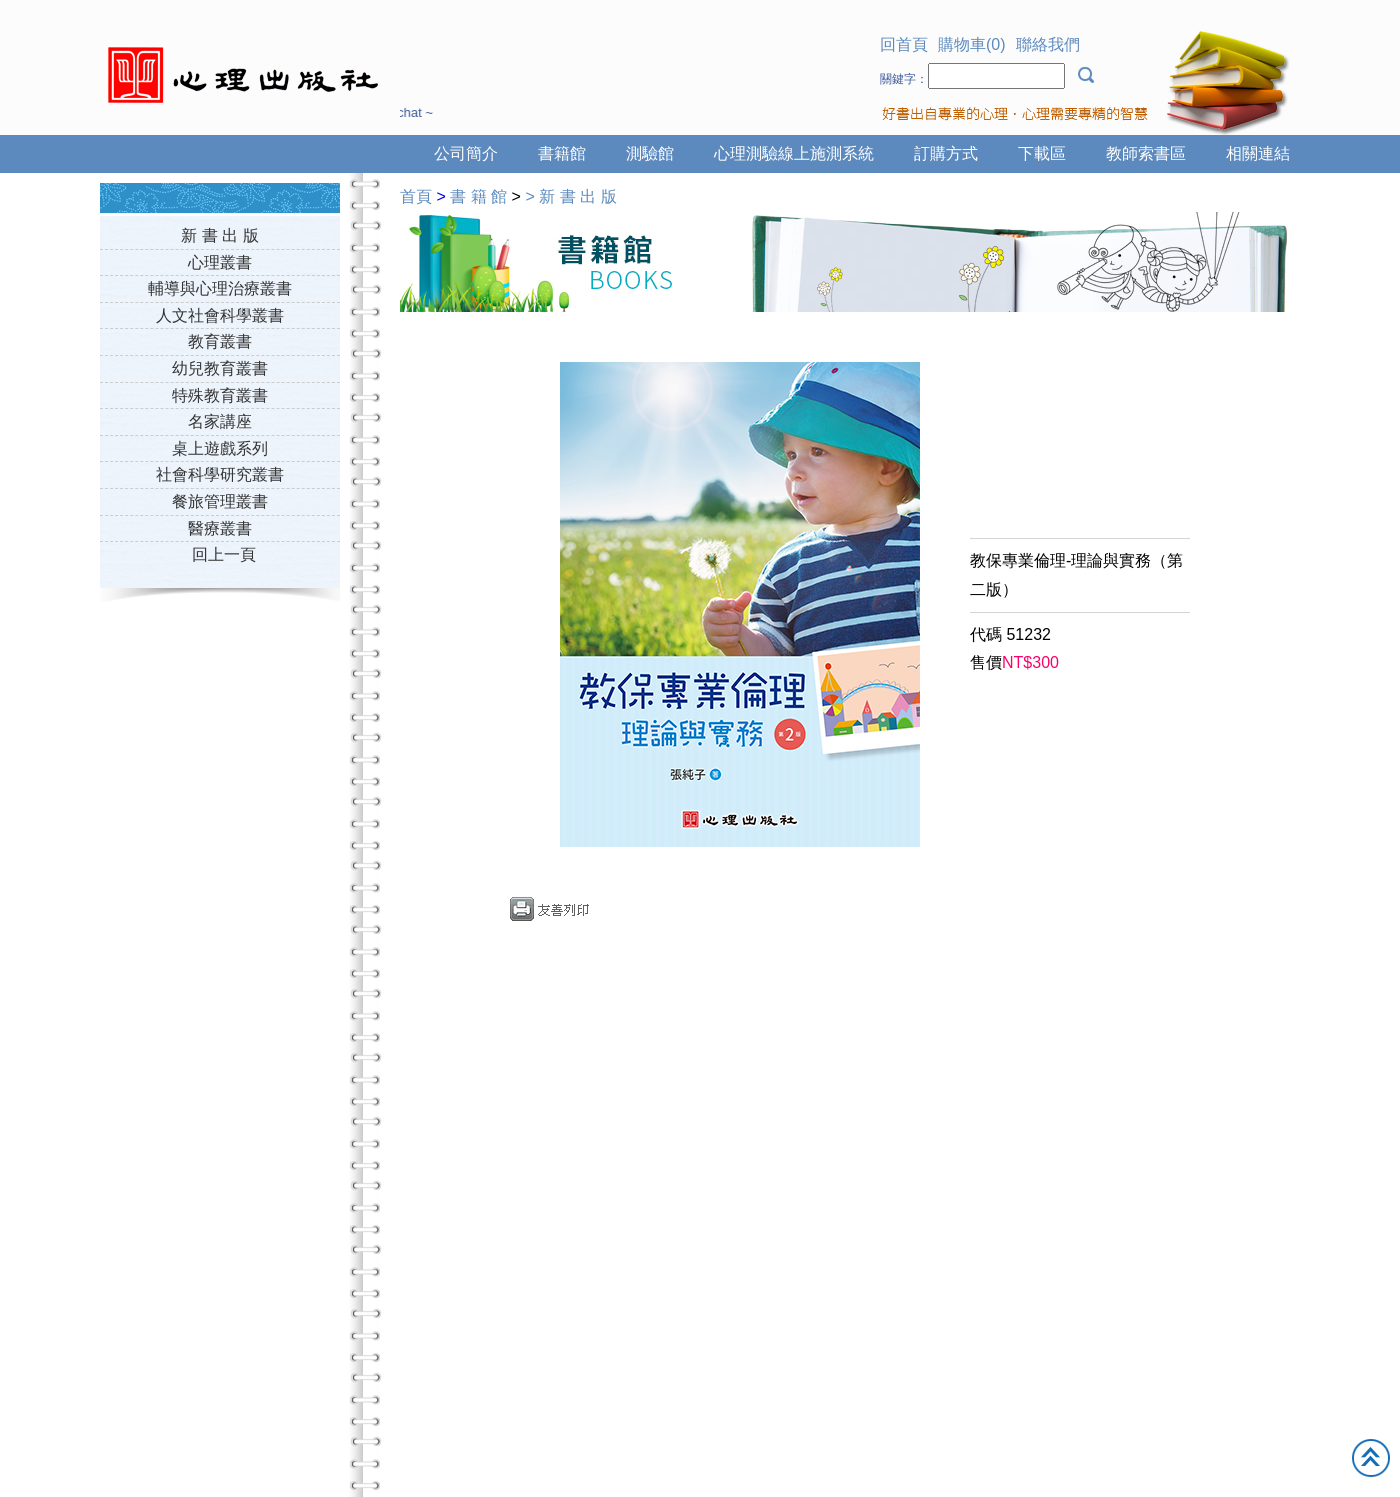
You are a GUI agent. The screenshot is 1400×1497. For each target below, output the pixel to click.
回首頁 (904, 44)
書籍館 (562, 153)
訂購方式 (946, 153)
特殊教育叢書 (220, 395)
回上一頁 (224, 554)
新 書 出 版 (219, 235)
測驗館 (650, 153)
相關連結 (1258, 153)
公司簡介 (466, 153)
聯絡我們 (1048, 44)
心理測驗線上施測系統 (794, 153)
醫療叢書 (220, 528)
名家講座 (220, 421)
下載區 (1042, 153)
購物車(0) (972, 44)
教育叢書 (220, 341)
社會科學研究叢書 (220, 474)
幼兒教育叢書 (220, 368)
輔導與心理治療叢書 (220, 288)
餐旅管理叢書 (220, 501)
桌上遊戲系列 (220, 448)
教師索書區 (1146, 153)
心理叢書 (220, 262)
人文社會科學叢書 (220, 315)
